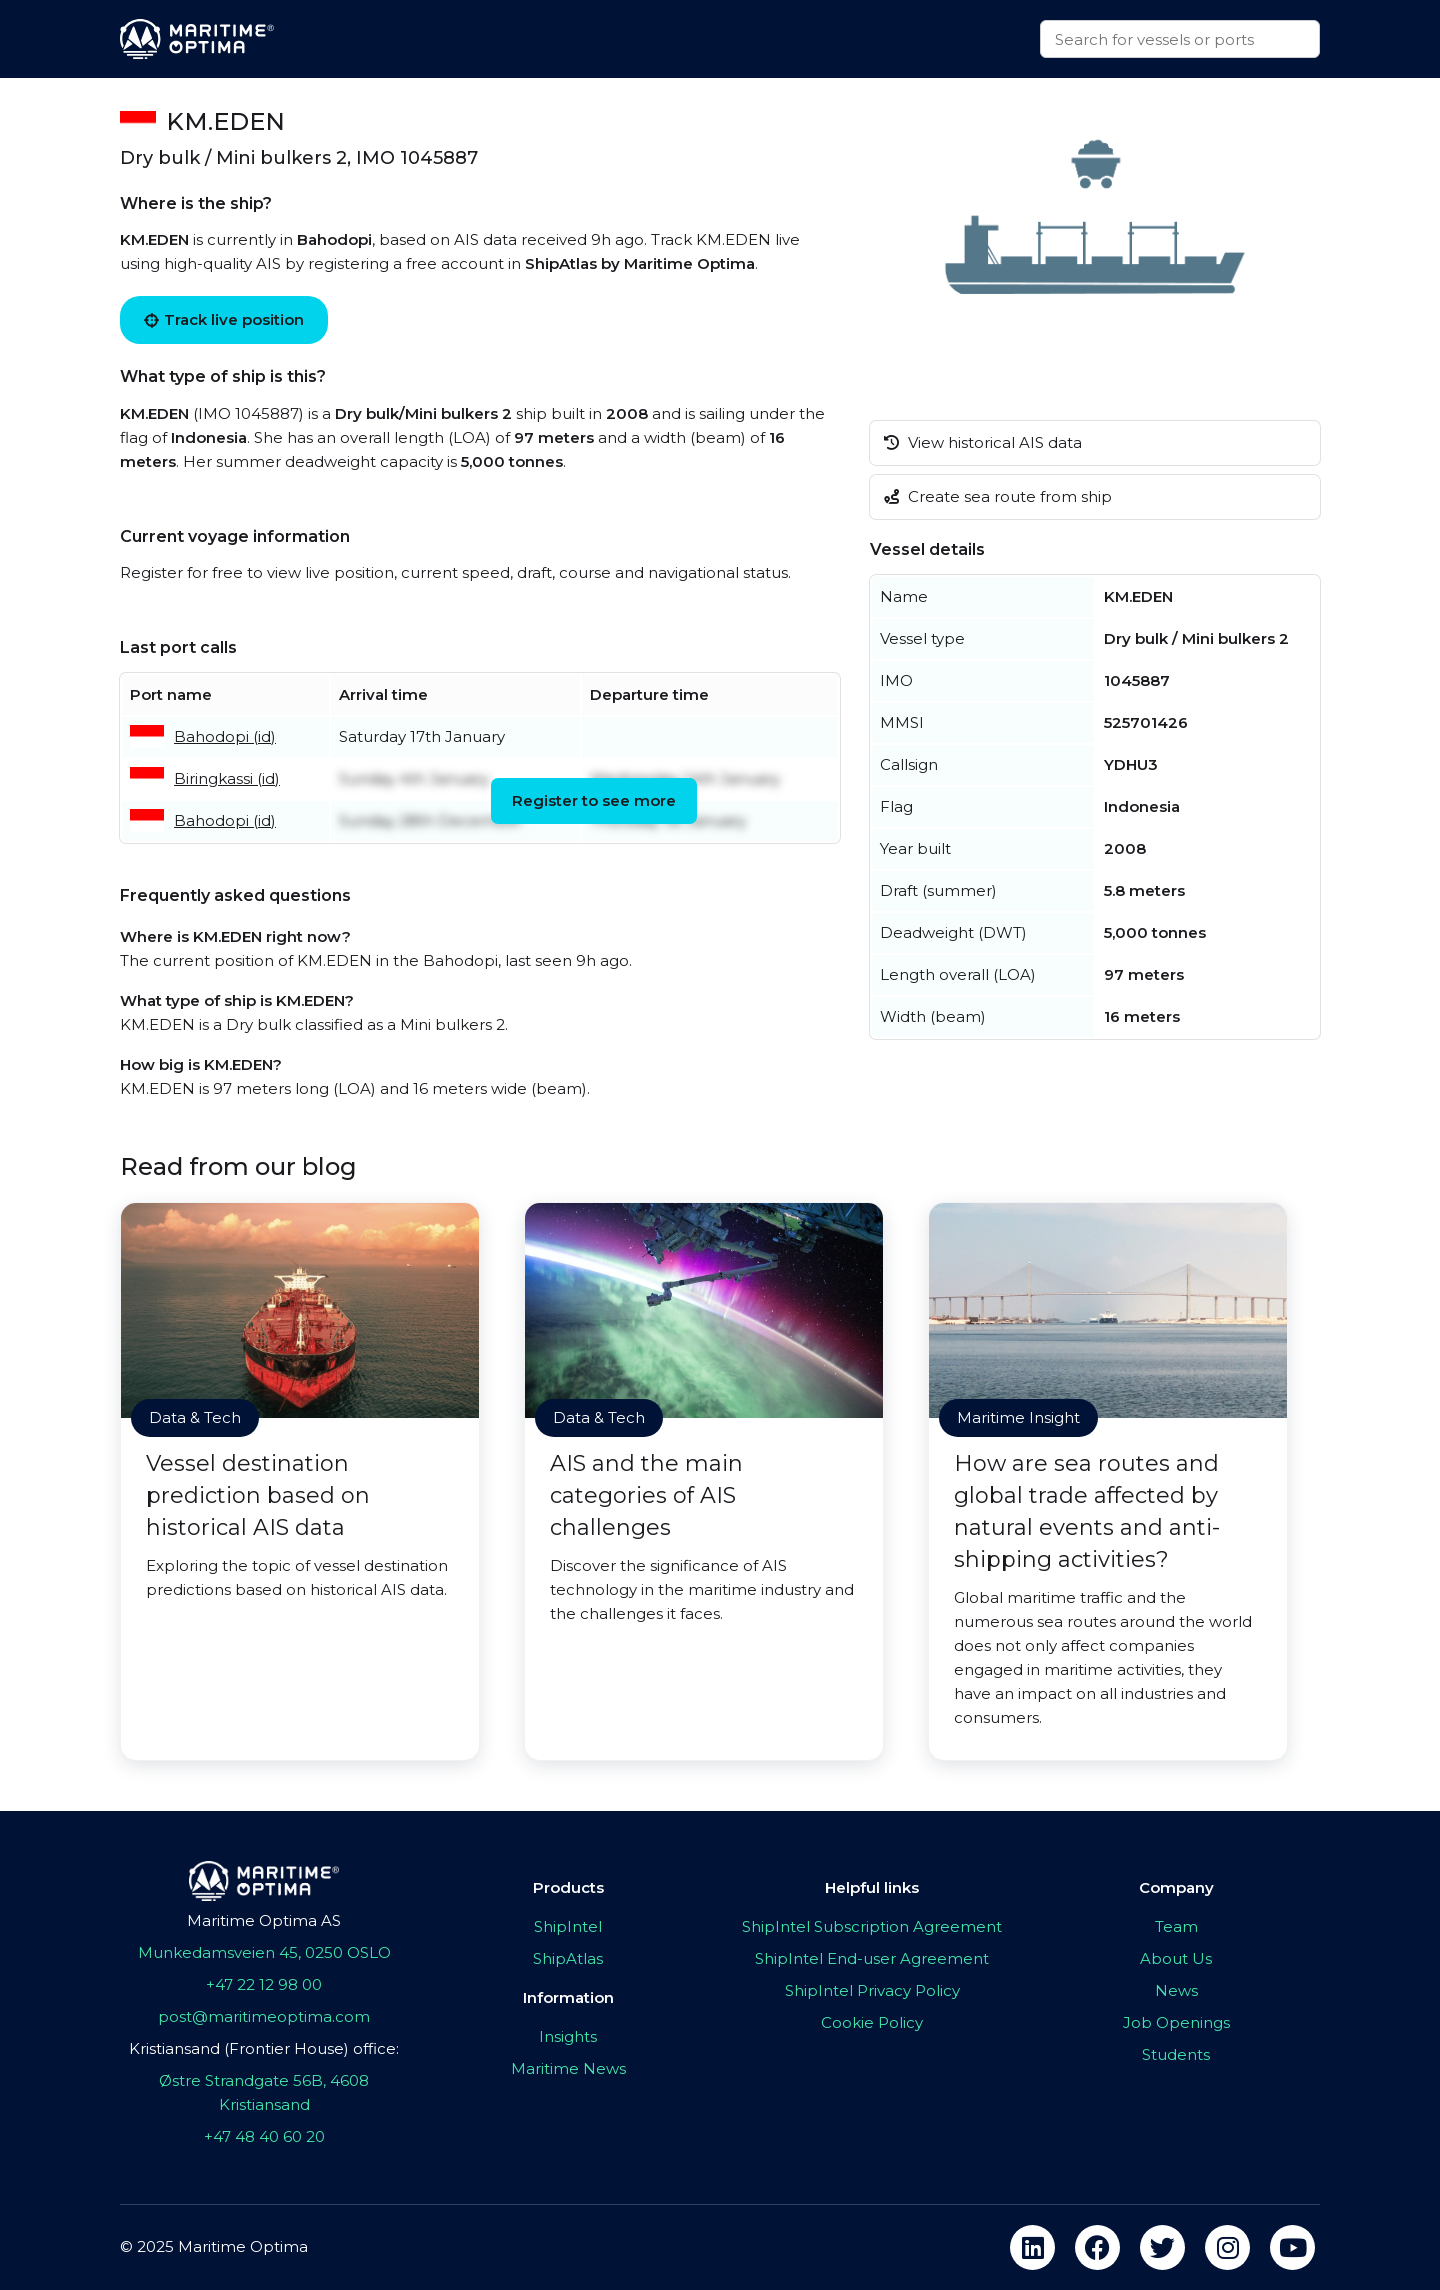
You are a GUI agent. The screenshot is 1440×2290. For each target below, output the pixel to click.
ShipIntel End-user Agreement (872, 1958)
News (1176, 1990)
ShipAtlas (568, 1958)
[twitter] (1162, 2247)
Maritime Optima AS (264, 1920)
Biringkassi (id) (227, 778)
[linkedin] (1032, 2247)
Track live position (224, 319)
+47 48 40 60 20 (264, 2136)
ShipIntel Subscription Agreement (872, 1926)
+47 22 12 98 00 (264, 1984)
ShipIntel (568, 1926)
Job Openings (1176, 2022)
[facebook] (1097, 2247)
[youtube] (1292, 2247)
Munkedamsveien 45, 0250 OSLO (264, 1952)
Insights (568, 2036)
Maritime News (568, 2068)
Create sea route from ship (998, 496)
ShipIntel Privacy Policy (872, 1990)
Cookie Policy (872, 2022)
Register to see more (594, 800)
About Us (1176, 1958)
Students (1176, 2054)
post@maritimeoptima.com (264, 2016)
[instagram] (1227, 2247)
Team (1176, 1926)
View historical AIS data (983, 442)
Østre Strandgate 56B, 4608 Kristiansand (264, 2092)
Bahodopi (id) (225, 736)
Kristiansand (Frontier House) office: (264, 2048)
